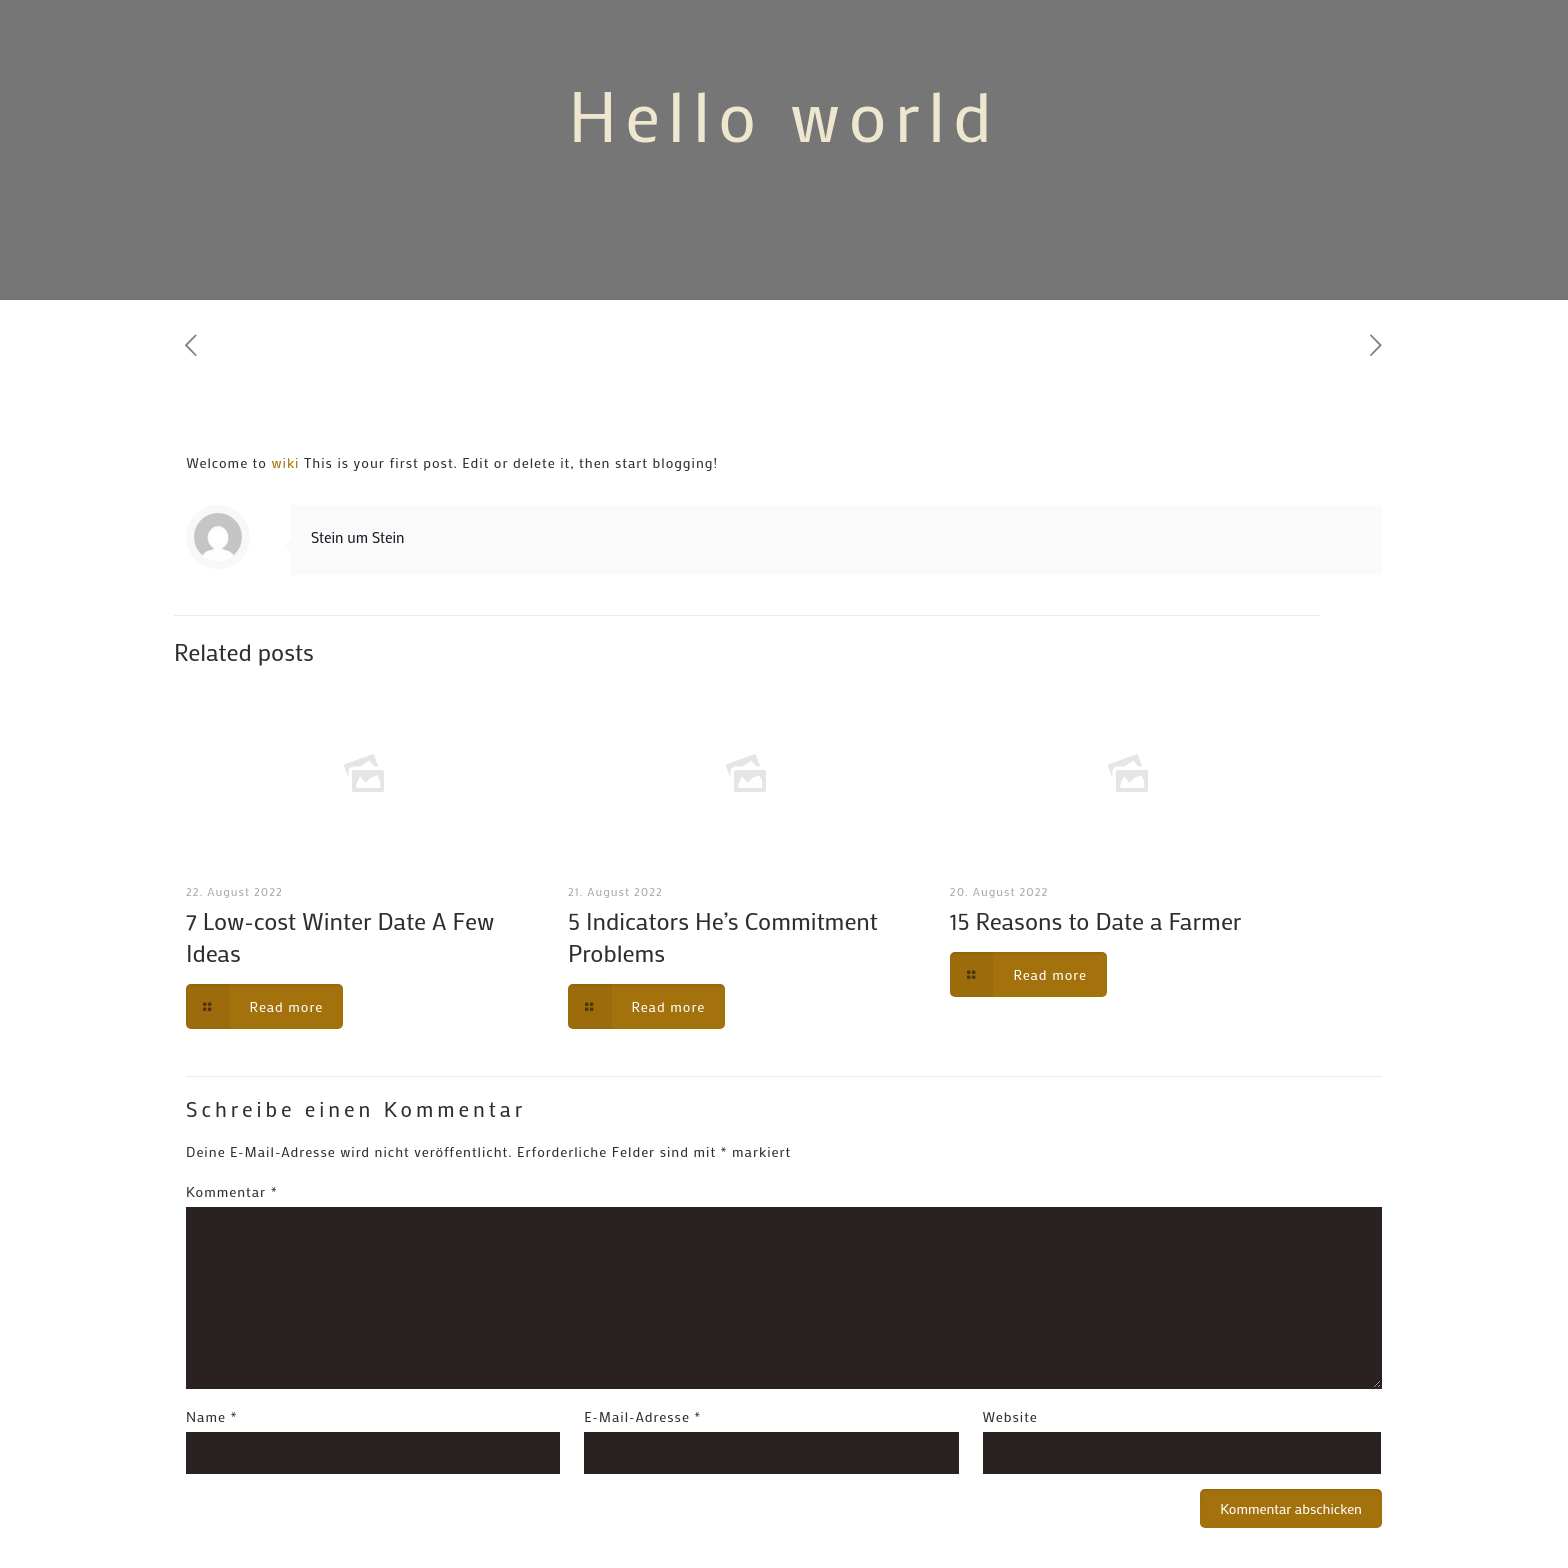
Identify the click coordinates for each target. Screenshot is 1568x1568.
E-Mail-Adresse (642, 1416)
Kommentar (232, 1191)
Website (1010, 1416)
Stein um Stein (357, 537)
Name (211, 1416)
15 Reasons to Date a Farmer (1096, 920)
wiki (285, 462)
